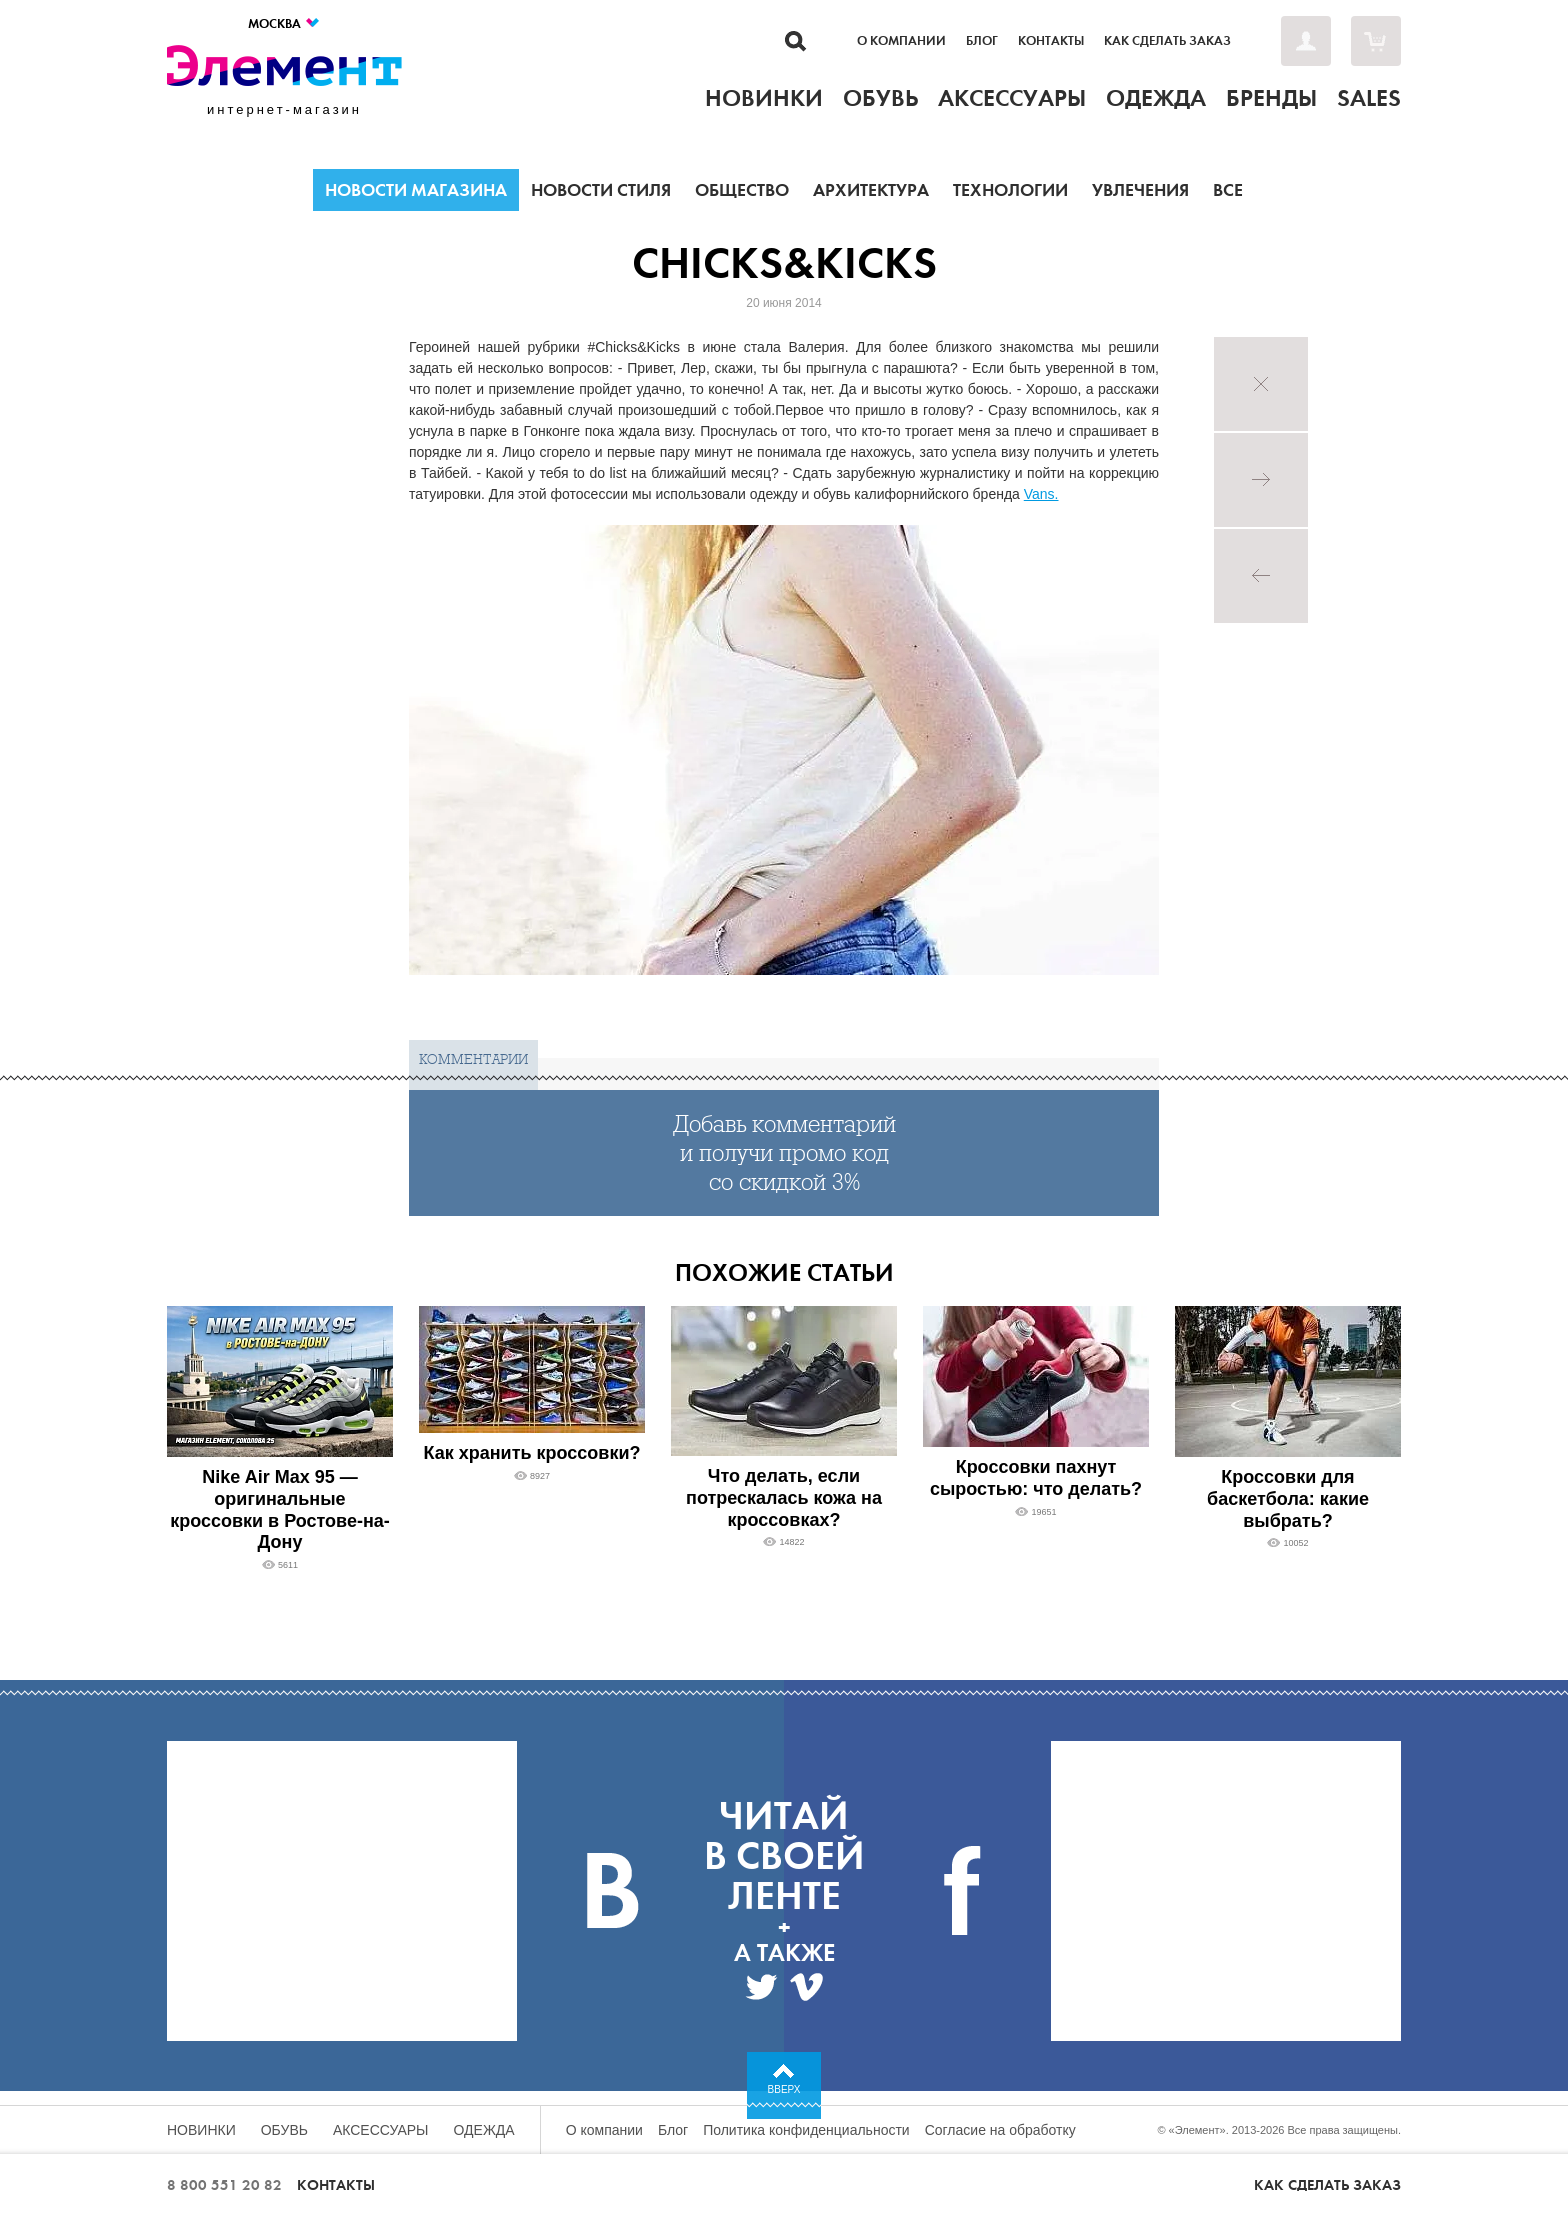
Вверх (784, 2089)
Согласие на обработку (1000, 2130)
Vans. (1041, 494)
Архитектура (871, 190)
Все (1228, 190)
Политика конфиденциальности (806, 2130)
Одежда (484, 2130)
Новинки (201, 2130)
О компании (901, 41)
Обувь (284, 2130)
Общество (742, 190)
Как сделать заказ (1167, 41)
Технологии (1010, 190)
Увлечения (1140, 190)
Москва (284, 23)
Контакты (1051, 41)
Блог (982, 41)
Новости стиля (601, 190)
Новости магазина (416, 190)
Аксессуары (381, 2130)
